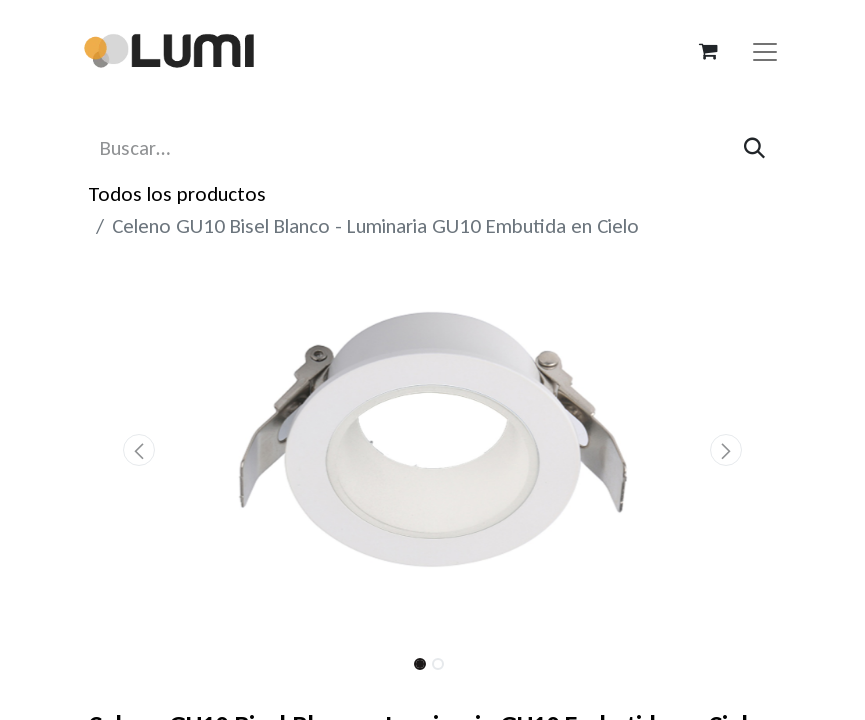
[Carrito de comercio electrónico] (709, 51)
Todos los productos (177, 194)
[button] (140, 450)
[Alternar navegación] (765, 51)
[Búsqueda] (754, 148)
